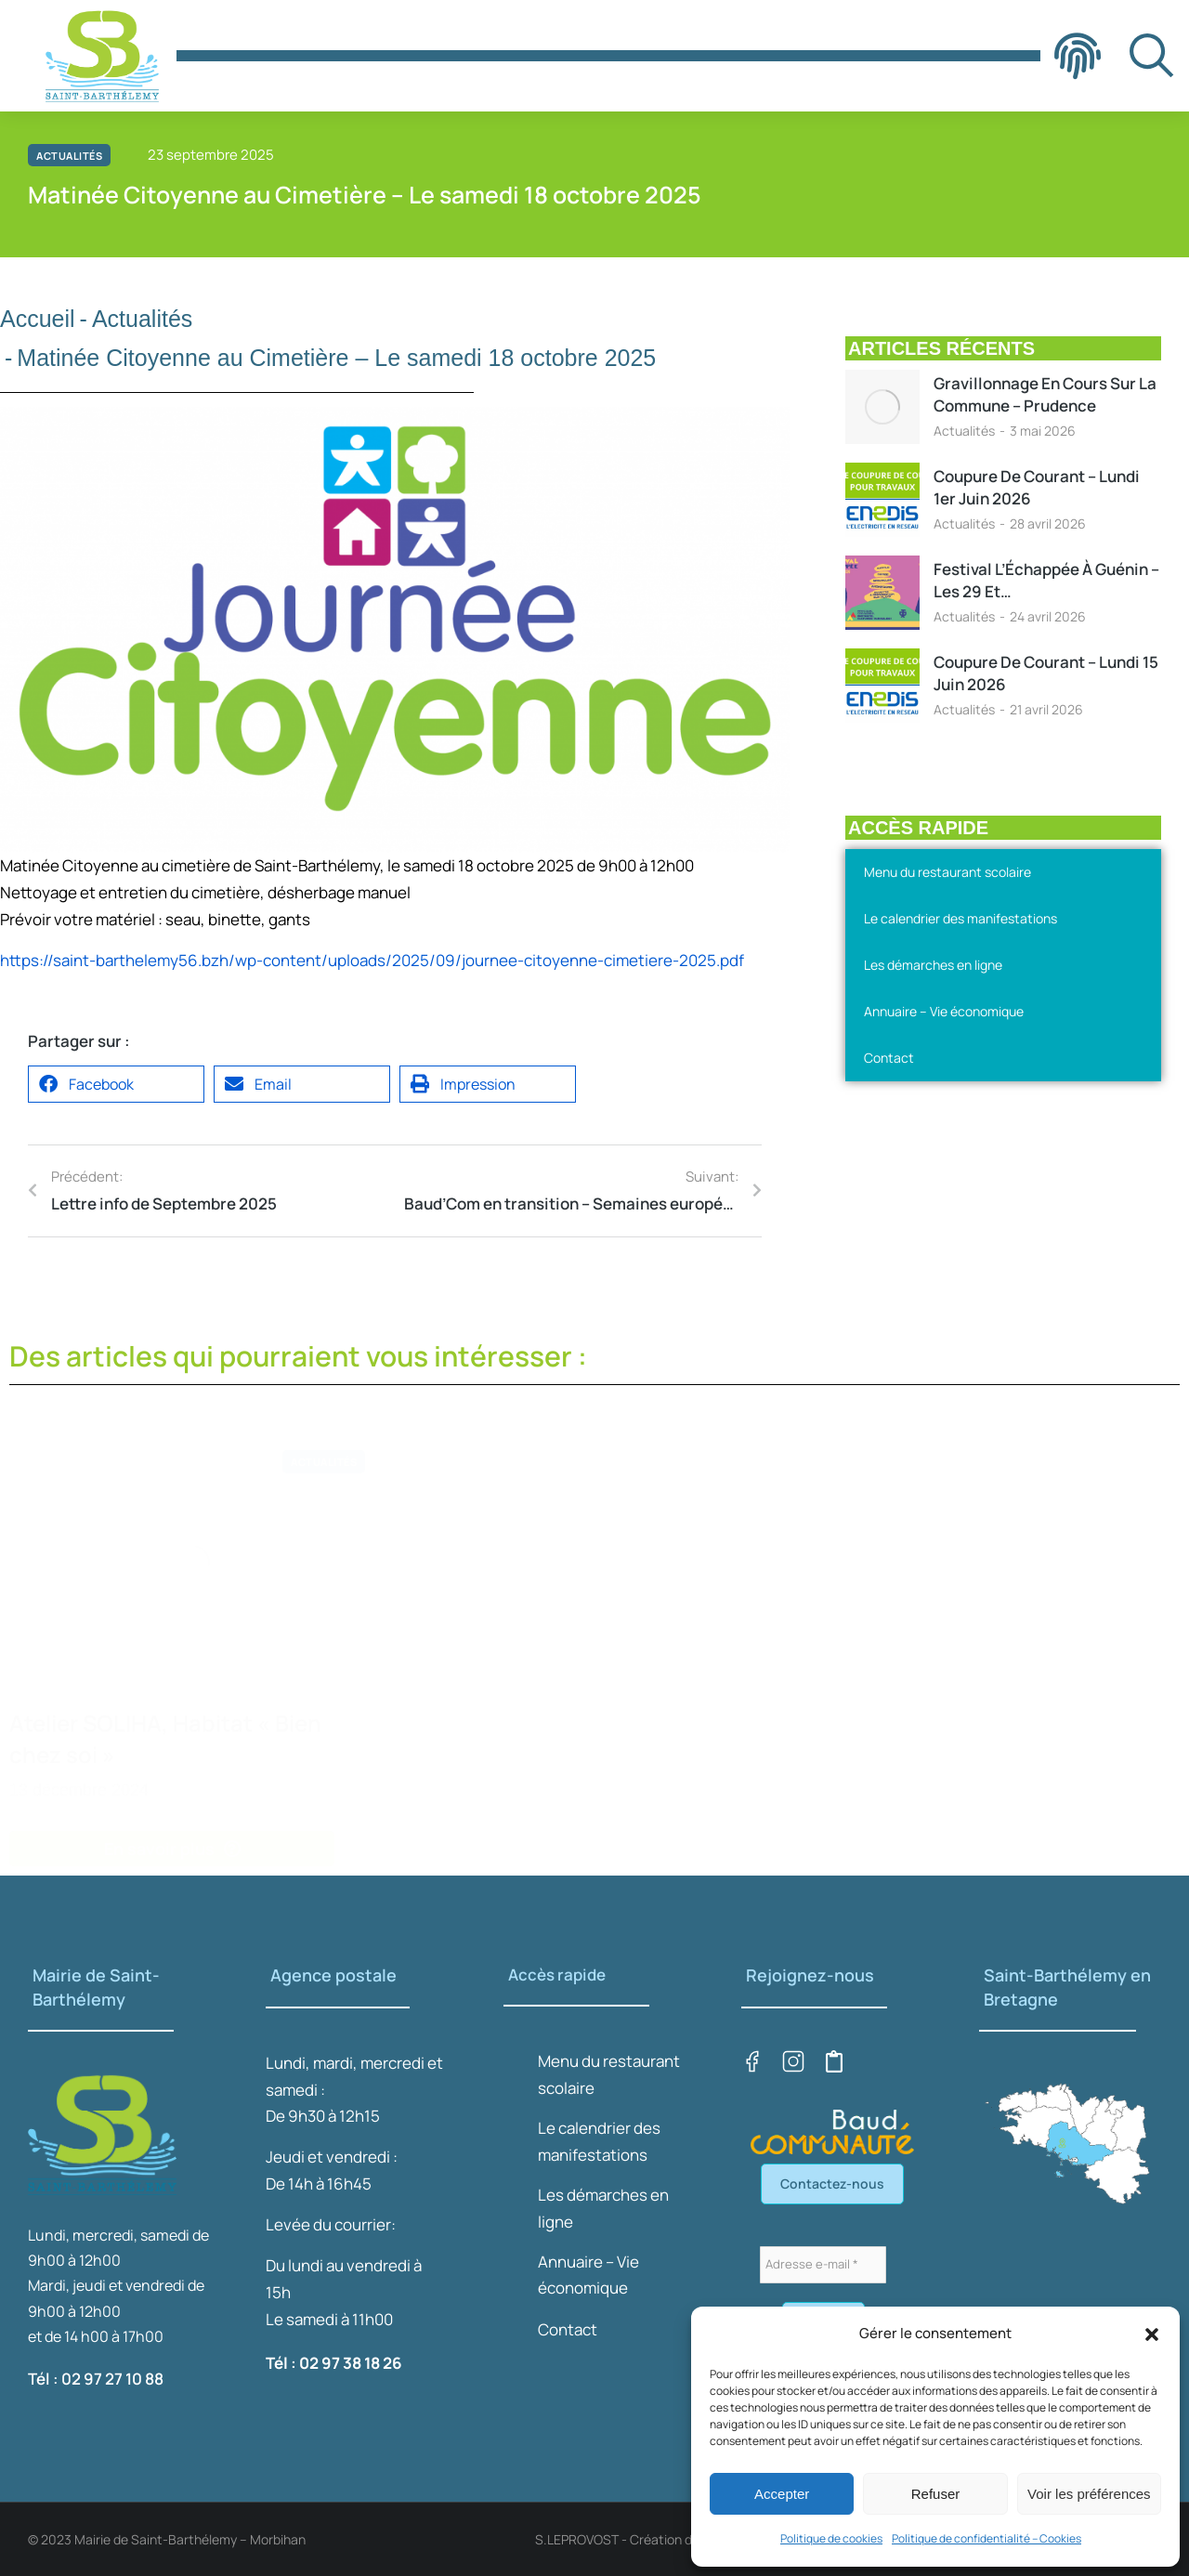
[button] (1152, 2334)
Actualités (964, 430)
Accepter (781, 2494)
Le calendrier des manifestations (960, 918)
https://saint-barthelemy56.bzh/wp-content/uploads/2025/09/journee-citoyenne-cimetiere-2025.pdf (372, 960)
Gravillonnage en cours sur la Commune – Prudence (1045, 394)
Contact (889, 1057)
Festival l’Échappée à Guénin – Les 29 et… (1046, 580)
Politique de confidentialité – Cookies (986, 2538)
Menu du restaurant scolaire (947, 872)
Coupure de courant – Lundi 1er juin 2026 (1037, 487)
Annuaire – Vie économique (944, 1011)
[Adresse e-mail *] (823, 2264)
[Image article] (882, 407)
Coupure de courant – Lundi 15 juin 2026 (1046, 673)
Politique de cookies (831, 2538)
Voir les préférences (1089, 2494)
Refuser (935, 2494)
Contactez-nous (832, 2183)
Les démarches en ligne (933, 965)
